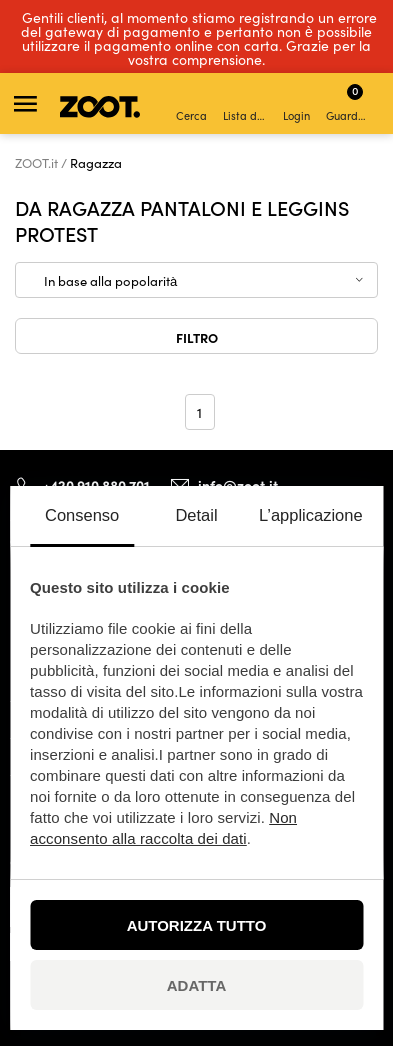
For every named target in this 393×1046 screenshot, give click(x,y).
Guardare (349, 102)
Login (296, 105)
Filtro (197, 337)
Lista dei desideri (246, 105)
